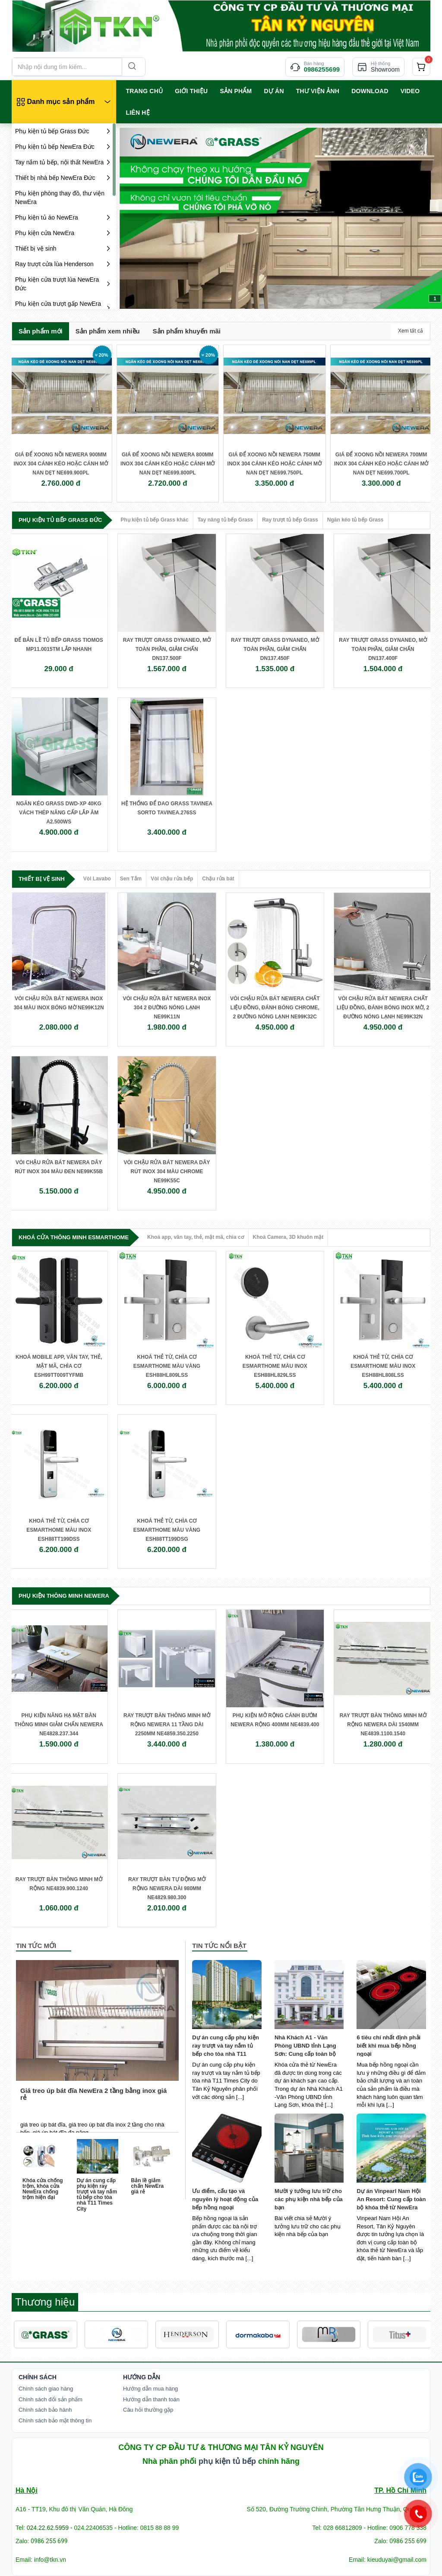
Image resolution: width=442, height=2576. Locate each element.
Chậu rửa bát (218, 879)
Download (369, 91)
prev (144, 216)
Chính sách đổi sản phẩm (50, 2399)
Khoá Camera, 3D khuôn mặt (288, 1237)
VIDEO (410, 91)
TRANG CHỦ (144, 91)
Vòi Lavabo (97, 879)
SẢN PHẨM (236, 91)
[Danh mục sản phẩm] (64, 101)
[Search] (131, 67)
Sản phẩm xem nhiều (108, 331)
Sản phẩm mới (41, 331)
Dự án (274, 91)
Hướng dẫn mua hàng (150, 2388)
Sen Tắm (131, 879)
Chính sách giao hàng (46, 2388)
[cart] (421, 67)
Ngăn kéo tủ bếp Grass (355, 520)
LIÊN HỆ (138, 112)
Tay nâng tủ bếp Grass (225, 520)
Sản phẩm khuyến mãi (187, 331)
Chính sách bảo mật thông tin (55, 2420)
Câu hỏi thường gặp (148, 2409)
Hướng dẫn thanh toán (151, 2399)
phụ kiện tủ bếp (227, 2461)
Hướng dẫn (141, 2377)
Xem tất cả (410, 331)
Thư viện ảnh (317, 91)
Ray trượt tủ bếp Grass (290, 520)
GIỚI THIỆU (191, 91)
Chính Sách (38, 2377)
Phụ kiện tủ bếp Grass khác (154, 520)
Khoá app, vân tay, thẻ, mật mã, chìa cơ (195, 1237)
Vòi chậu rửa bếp (172, 879)
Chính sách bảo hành (45, 2409)
